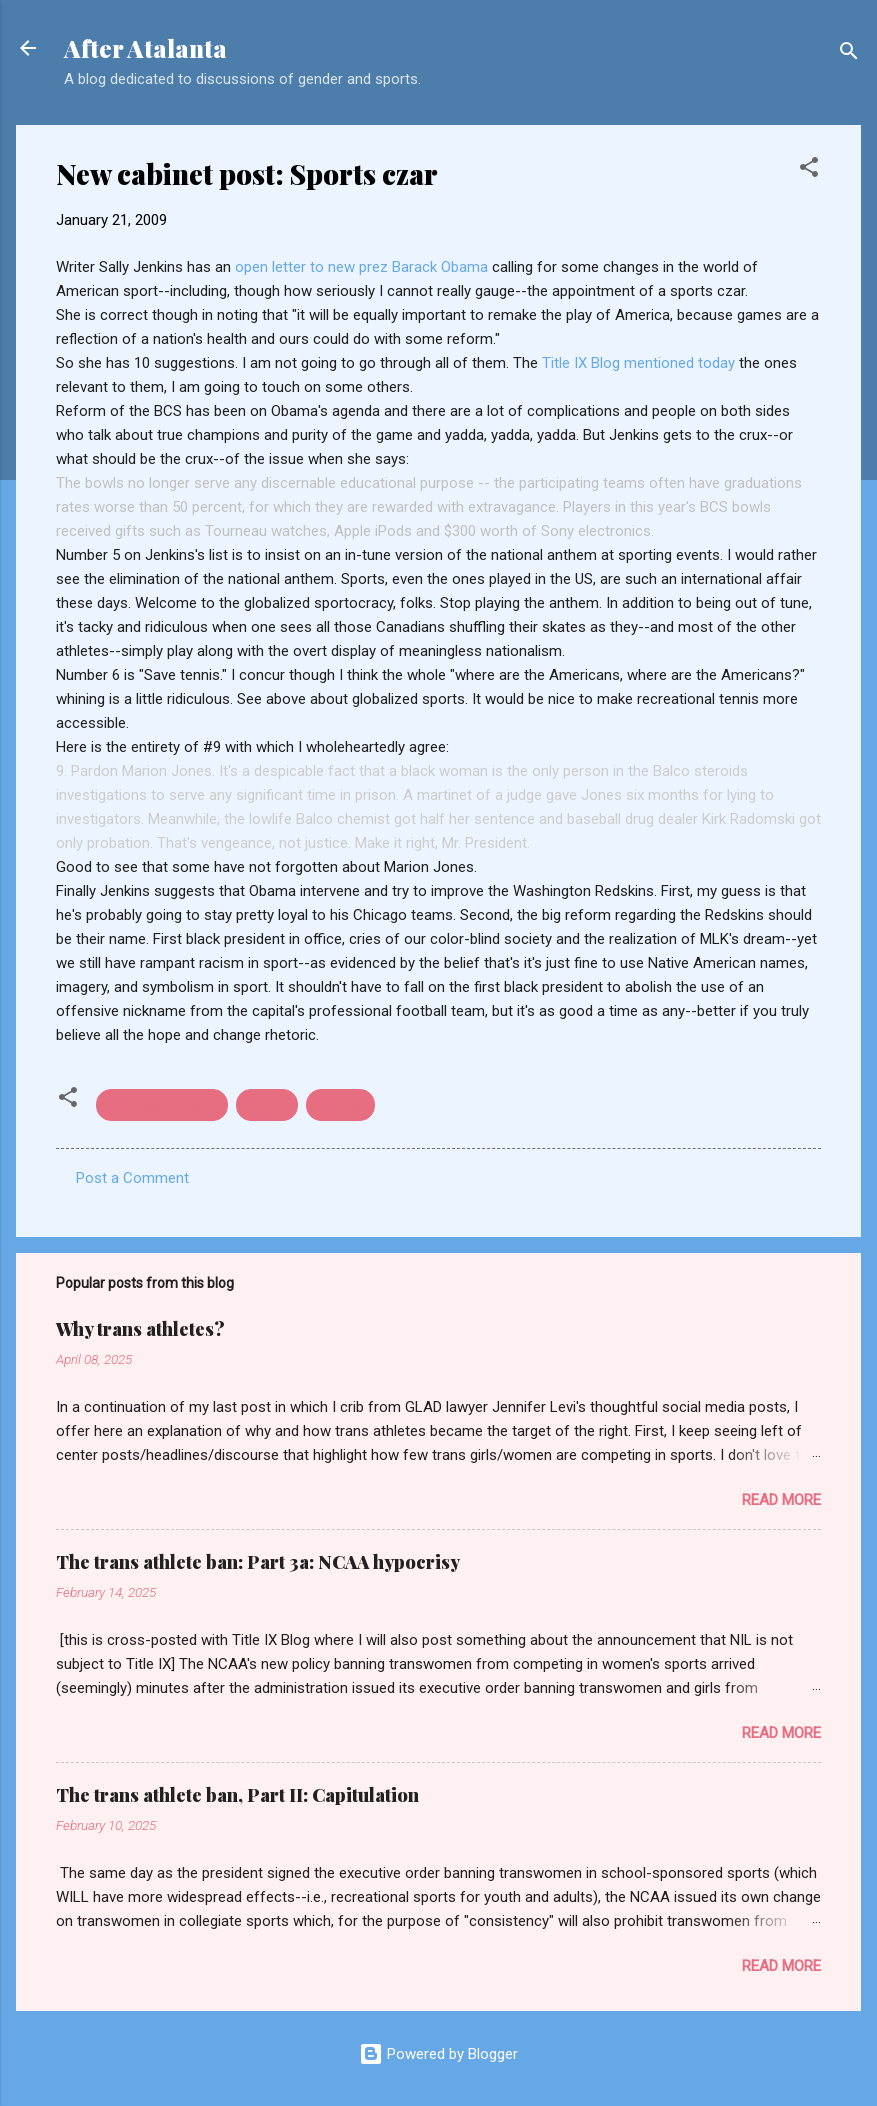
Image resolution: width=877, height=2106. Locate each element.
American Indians (162, 1105)
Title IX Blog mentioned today (640, 363)
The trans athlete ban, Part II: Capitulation (237, 1795)
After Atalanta (145, 48)
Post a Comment (132, 1178)
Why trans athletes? (140, 1329)
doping (267, 1105)
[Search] (849, 54)
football (340, 1105)
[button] (809, 170)
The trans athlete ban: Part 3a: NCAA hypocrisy (258, 1562)
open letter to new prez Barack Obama (363, 267)
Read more (781, 1500)
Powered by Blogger (438, 2054)
